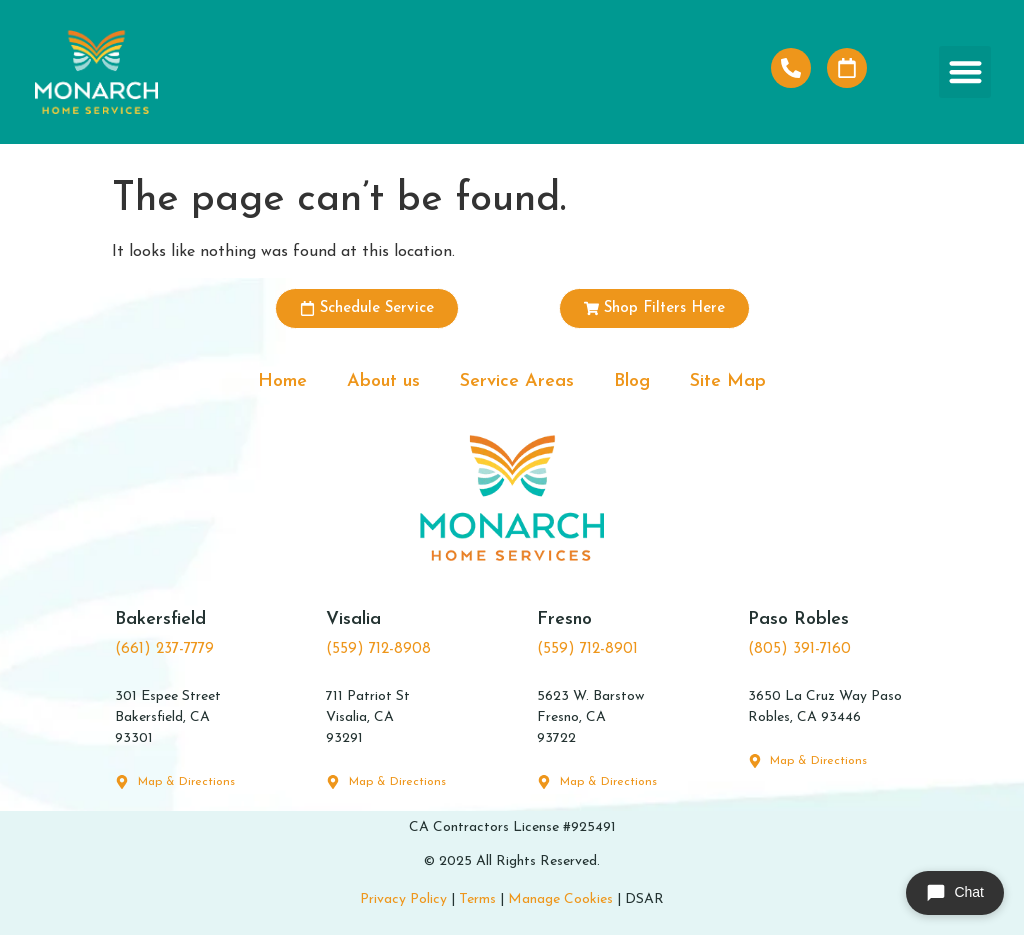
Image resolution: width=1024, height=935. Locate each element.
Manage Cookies (560, 899)
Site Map (728, 381)
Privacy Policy (403, 899)
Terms (477, 899)
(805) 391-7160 (799, 649)
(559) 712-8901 (587, 649)
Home (282, 381)
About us (383, 381)
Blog (632, 381)
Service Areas (517, 381)
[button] (965, 72)
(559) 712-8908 (378, 649)
